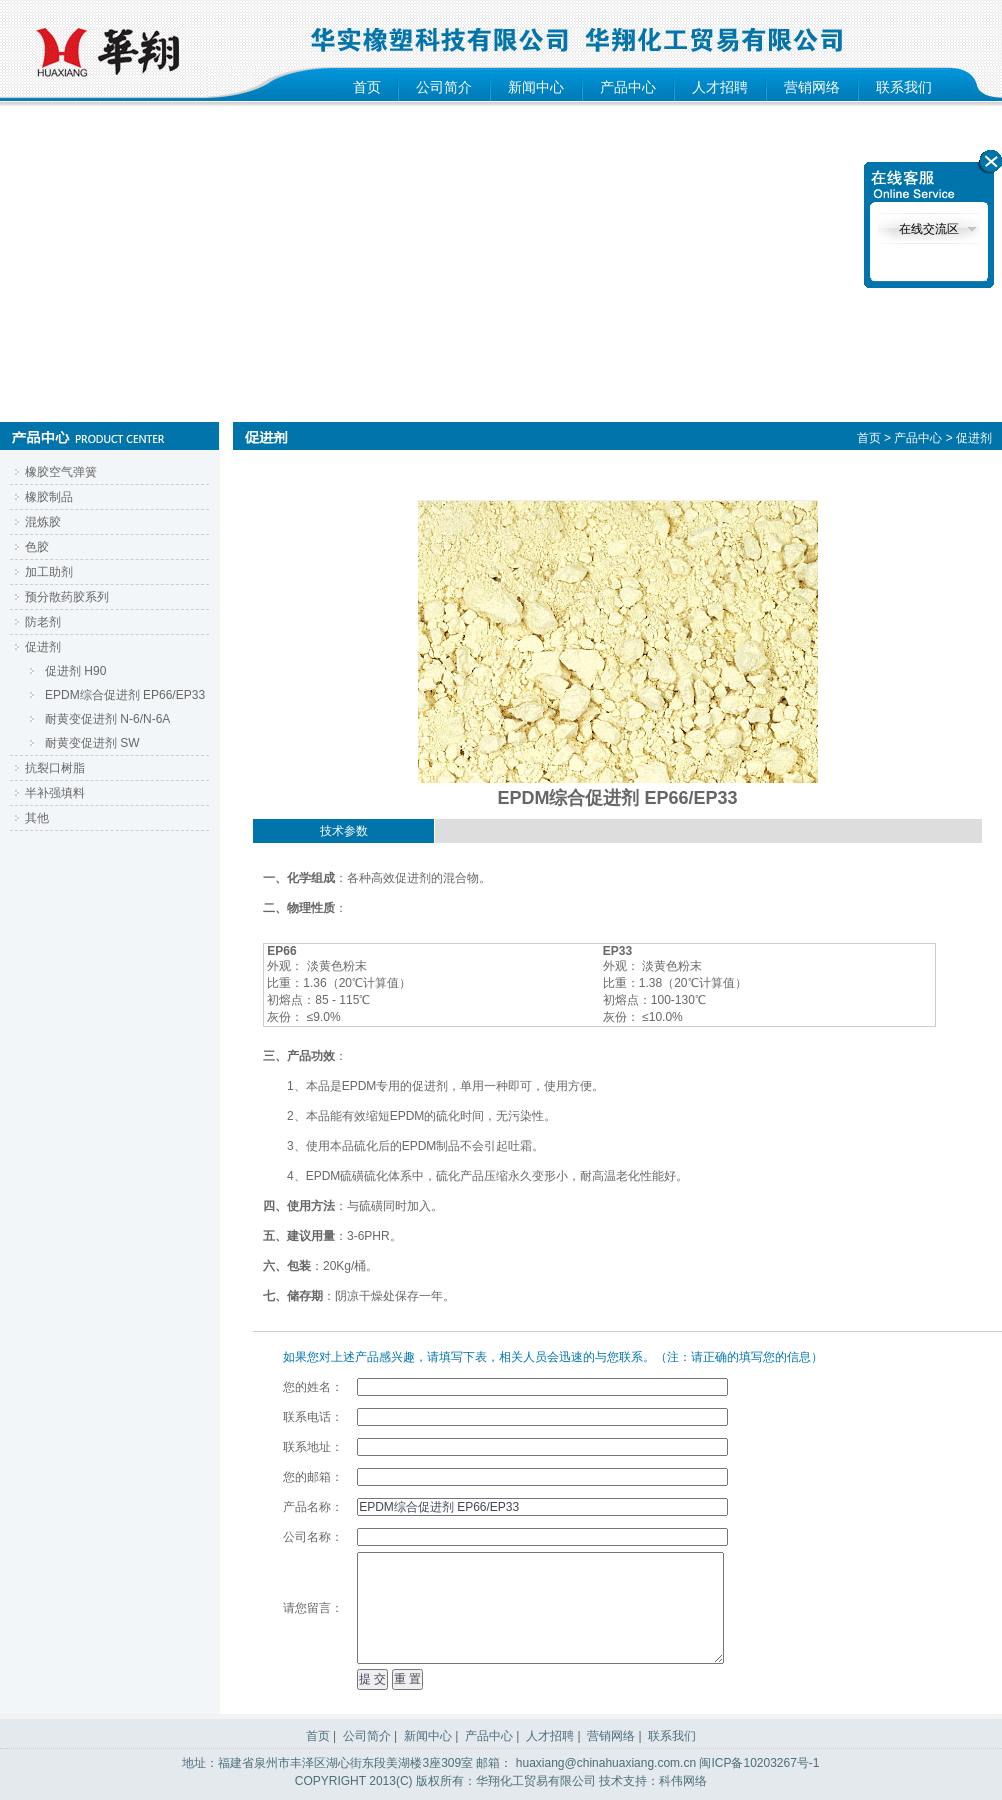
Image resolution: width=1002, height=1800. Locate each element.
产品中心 (628, 87)
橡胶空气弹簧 (61, 472)
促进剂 (43, 647)
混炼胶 (43, 522)
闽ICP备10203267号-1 (759, 1763)
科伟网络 (683, 1781)
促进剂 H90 (75, 671)
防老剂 (43, 622)
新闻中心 (536, 87)
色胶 (37, 547)
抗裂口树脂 (55, 768)
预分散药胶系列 (67, 597)
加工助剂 (49, 572)
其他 (37, 818)
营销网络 (812, 87)
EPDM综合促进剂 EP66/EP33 (125, 695)
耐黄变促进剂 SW (92, 743)
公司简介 (444, 87)
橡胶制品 (49, 497)
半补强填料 (55, 793)
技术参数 (344, 831)
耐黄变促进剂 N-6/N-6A (107, 719)
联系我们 (904, 87)
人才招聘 (720, 87)
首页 (367, 87)
